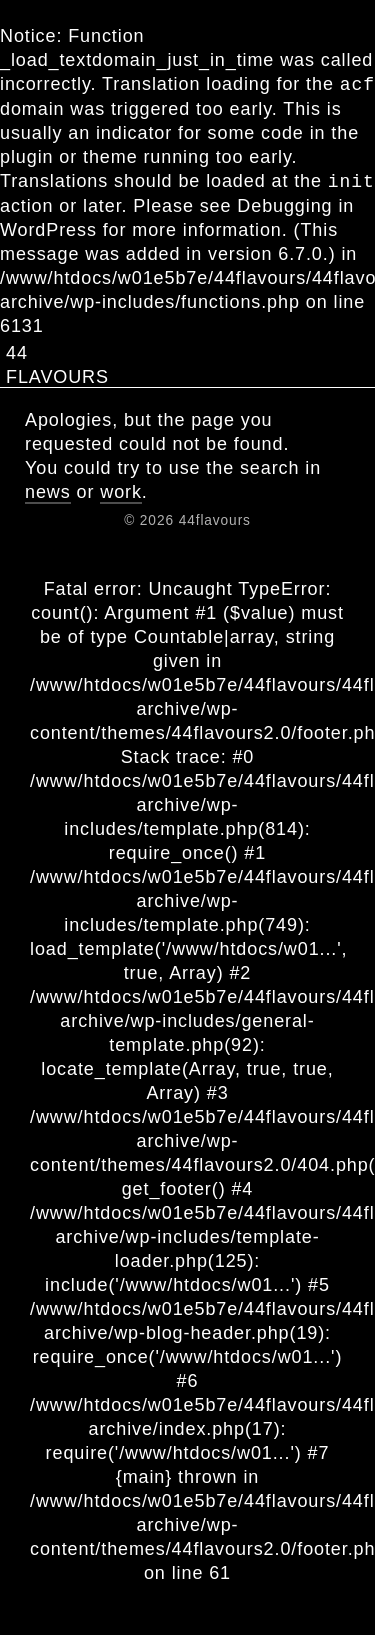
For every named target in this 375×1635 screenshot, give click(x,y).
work (121, 492)
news (48, 492)
